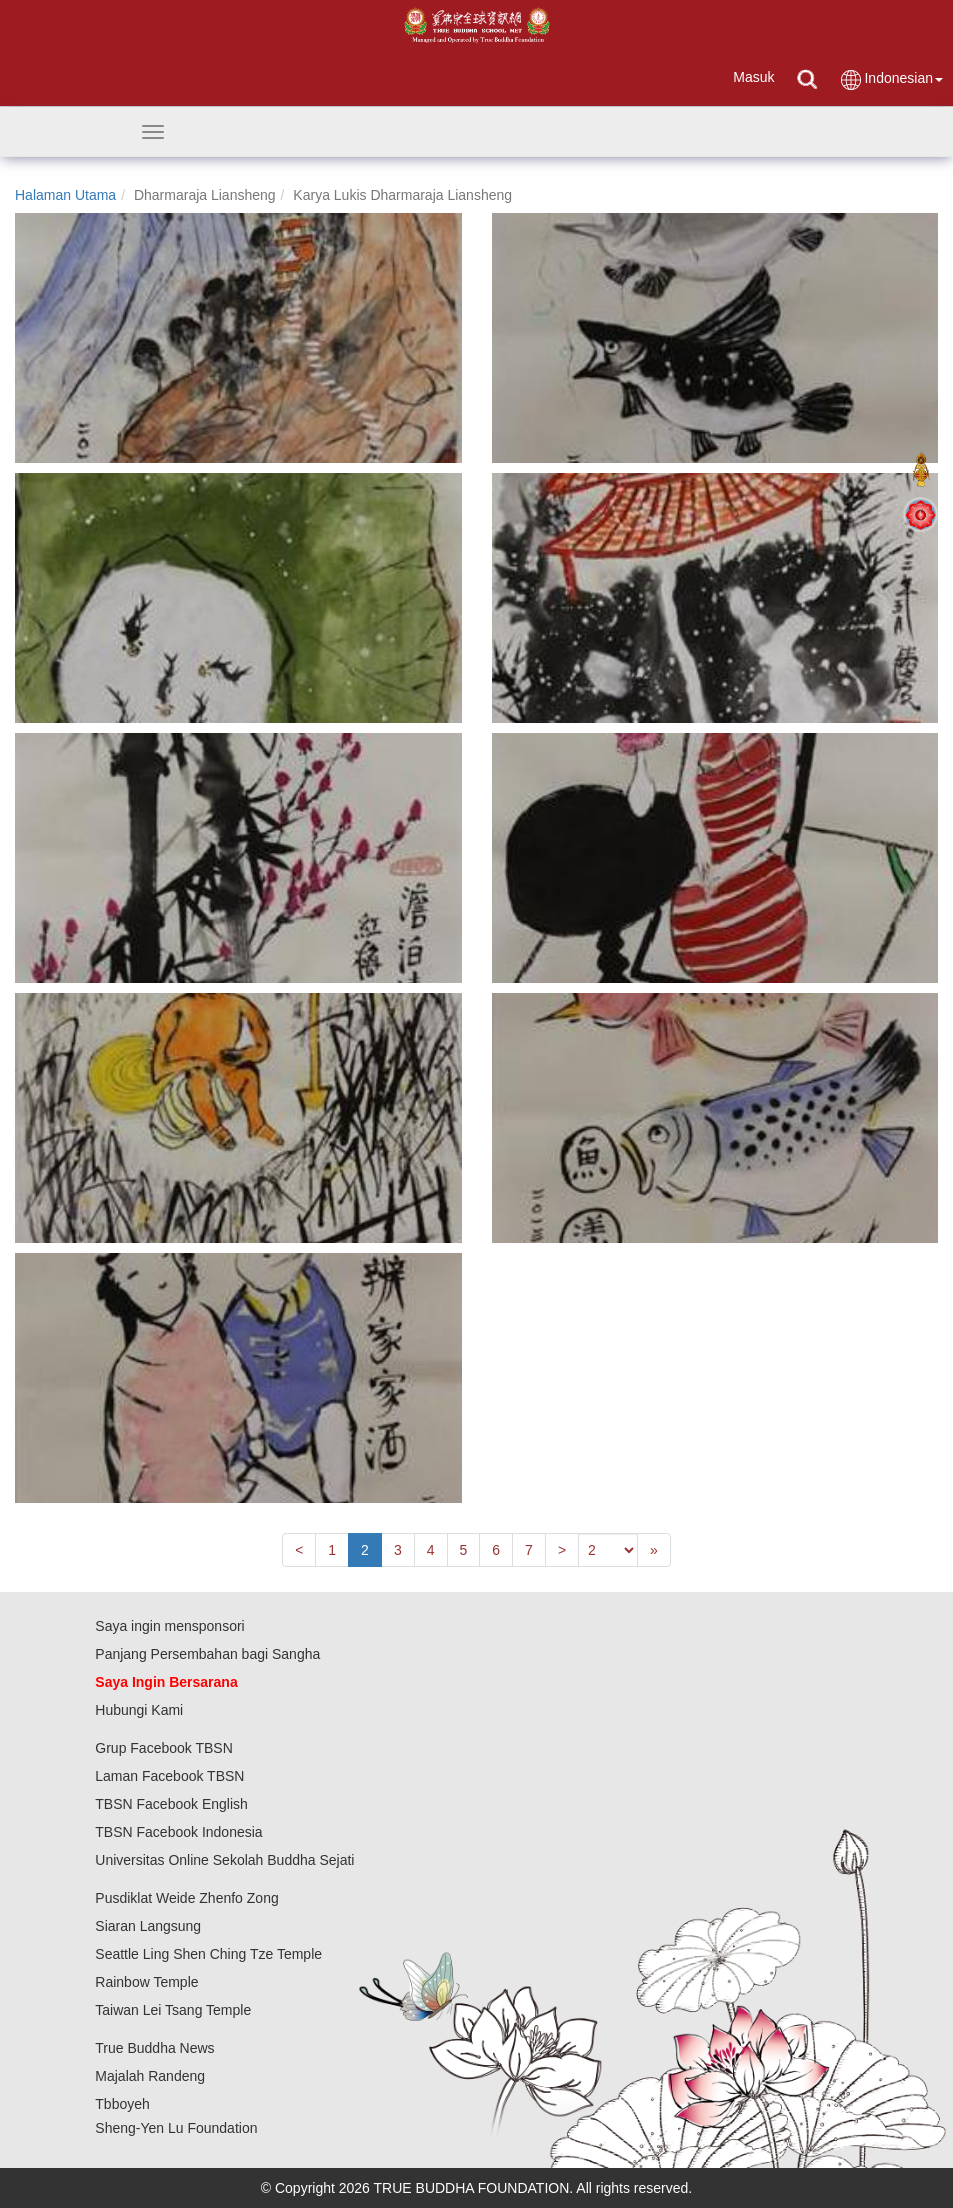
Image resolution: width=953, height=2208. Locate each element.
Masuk (753, 77)
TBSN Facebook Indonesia (178, 1832)
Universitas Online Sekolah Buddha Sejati (224, 1860)
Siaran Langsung (148, 1926)
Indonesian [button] (891, 79)
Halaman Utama (65, 195)
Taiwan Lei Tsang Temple (173, 2010)
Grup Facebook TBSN (163, 1748)
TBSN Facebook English (171, 1804)
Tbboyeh (122, 2104)
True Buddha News (154, 2048)
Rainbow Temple (146, 1982)
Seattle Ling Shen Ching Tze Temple (208, 1954)
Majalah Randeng (150, 2076)
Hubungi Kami (139, 1710)
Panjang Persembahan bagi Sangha (207, 1654)
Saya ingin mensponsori (169, 1626)
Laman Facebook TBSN (169, 1776)
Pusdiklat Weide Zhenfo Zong (186, 1898)
